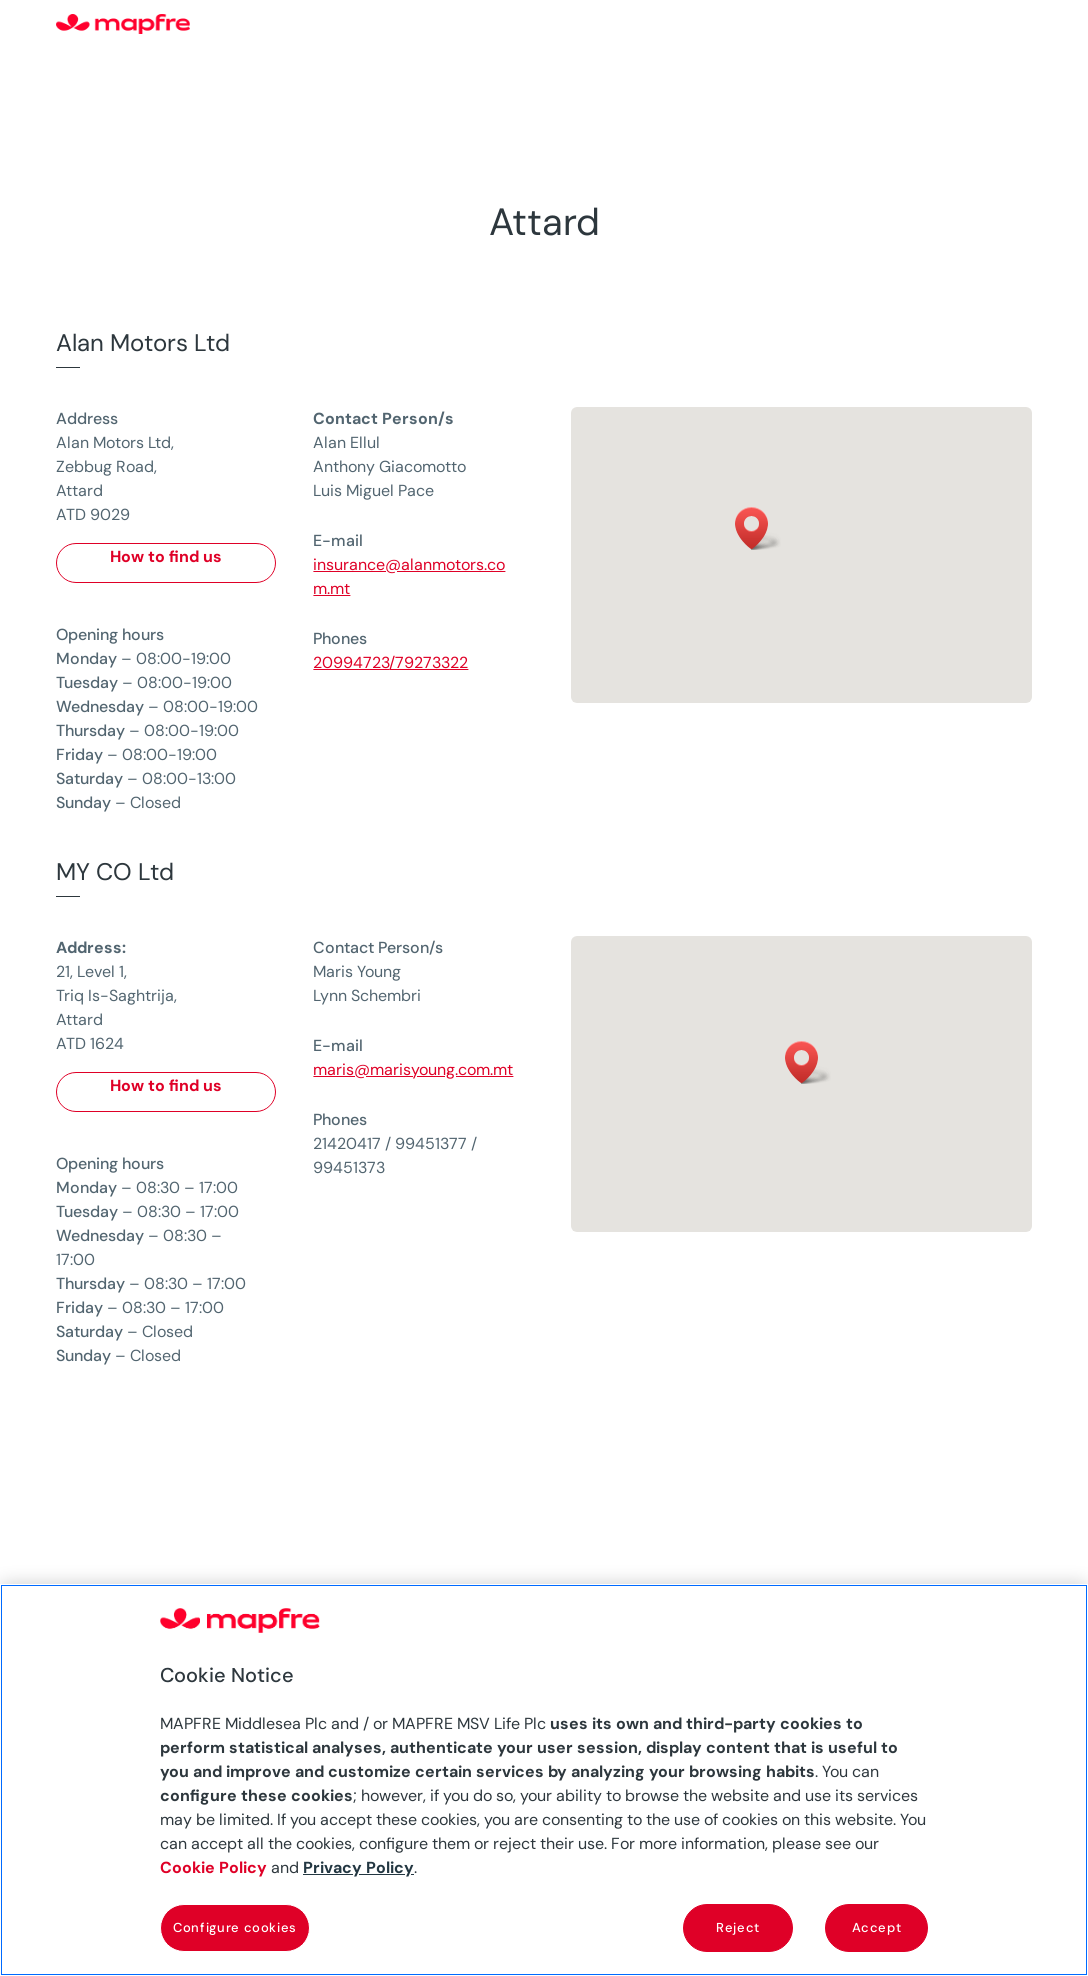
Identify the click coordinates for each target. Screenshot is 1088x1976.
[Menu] (1019, 25)
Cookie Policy (213, 1867)
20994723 (351, 662)
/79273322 (428, 662)
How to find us (166, 556)
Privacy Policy (358, 1867)
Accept (877, 1927)
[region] (544, 1780)
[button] (758, 528)
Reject (738, 1927)
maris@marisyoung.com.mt (413, 1069)
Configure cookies (235, 1927)
